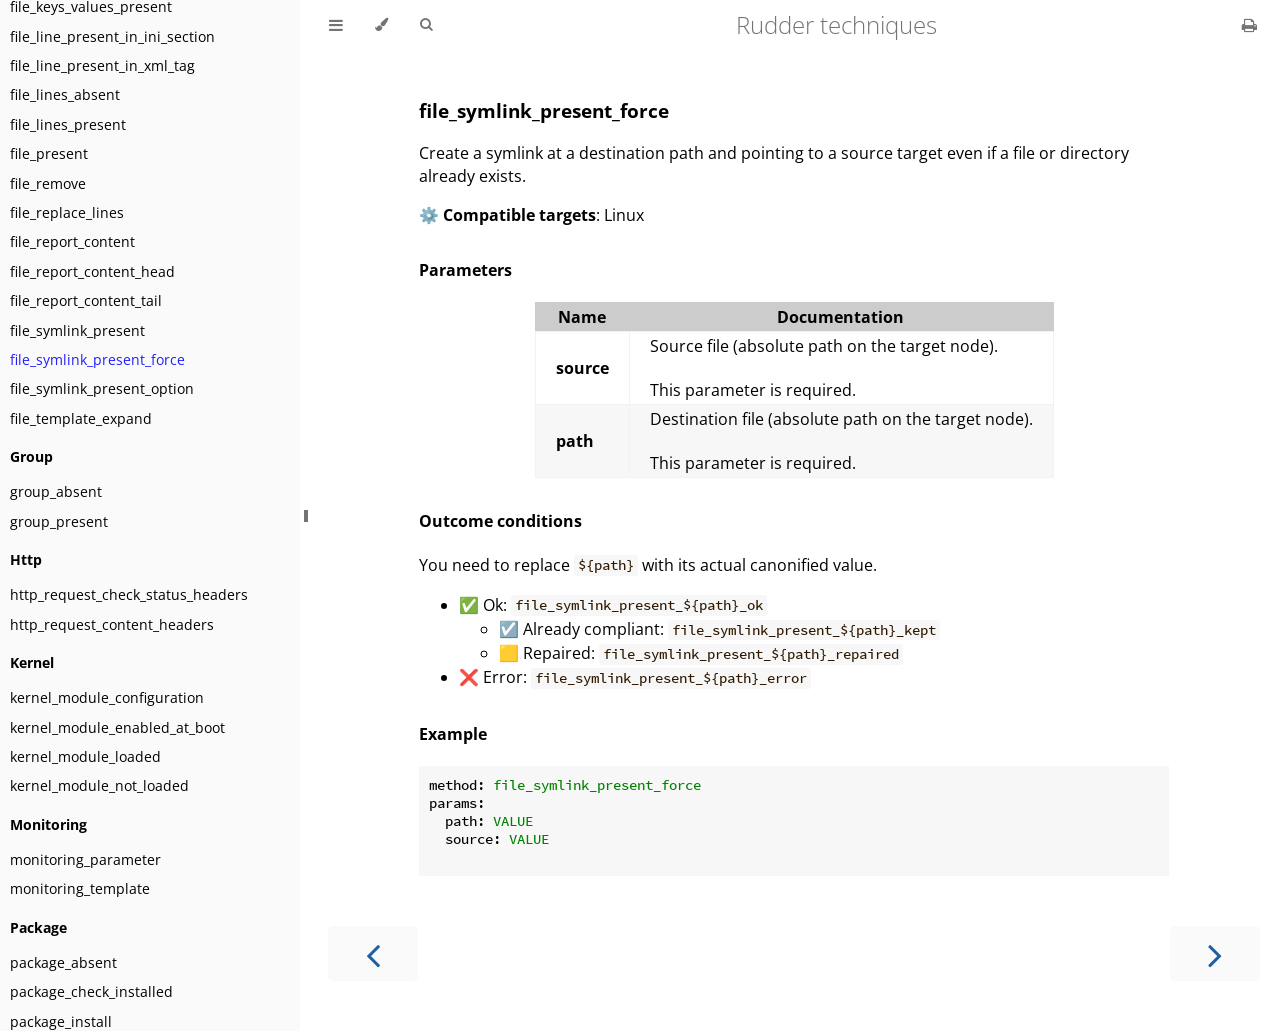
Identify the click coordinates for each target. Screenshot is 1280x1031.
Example (453, 734)
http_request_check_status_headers (129, 594)
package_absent (63, 962)
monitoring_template (80, 888)
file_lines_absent (65, 94)
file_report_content (72, 241)
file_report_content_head (92, 271)
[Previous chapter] (373, 953)
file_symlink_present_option (102, 388)
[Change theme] (381, 25)
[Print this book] (1249, 25)
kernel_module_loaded (85, 756)
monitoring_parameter (85, 859)
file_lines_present (68, 124)
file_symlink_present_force (97, 359)
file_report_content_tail (86, 300)
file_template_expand (81, 418)
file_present (49, 153)
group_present (59, 521)
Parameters (465, 270)
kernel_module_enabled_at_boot (117, 727)
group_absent (56, 491)
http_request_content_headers (112, 624)
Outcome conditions (500, 521)
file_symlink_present (77, 330)
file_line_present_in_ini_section (112, 36)
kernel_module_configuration (107, 697)
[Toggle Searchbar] (426, 25)
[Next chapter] (1215, 953)
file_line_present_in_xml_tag (102, 65)
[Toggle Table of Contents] (336, 25)
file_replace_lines (67, 212)
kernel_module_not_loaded (99, 785)
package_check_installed (91, 991)
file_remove (48, 183)
